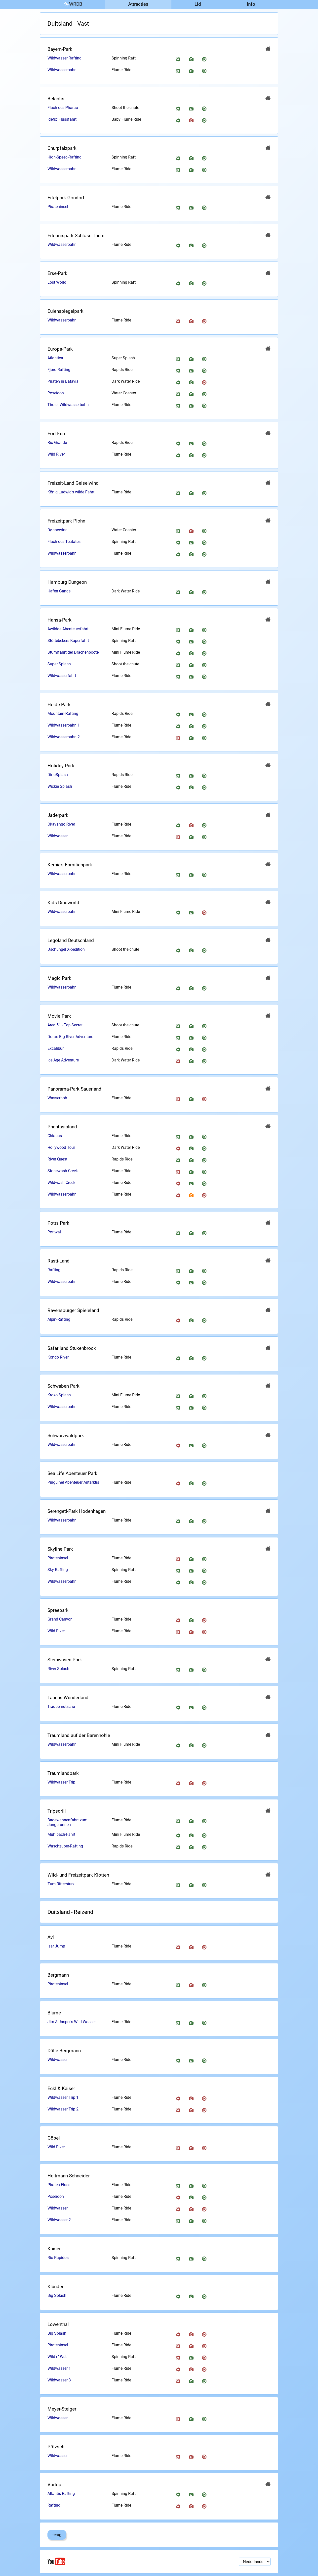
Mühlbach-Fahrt (61, 1834)
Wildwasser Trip (61, 1782)
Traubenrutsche (61, 1706)
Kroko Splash (59, 1395)
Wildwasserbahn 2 (63, 737)
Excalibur (55, 1048)
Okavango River (61, 824)
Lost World (56, 282)
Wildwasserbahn (62, 69)
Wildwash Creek (61, 1182)
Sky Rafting (57, 1569)
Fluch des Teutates (63, 541)
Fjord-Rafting (58, 369)
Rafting (53, 1269)
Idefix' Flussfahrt (62, 119)
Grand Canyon (60, 1619)
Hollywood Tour (61, 1147)
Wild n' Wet (57, 2356)
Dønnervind (57, 529)
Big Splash (56, 2295)
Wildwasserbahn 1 (63, 725)
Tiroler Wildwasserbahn (68, 404)
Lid (198, 4)
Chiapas (54, 1135)
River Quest (57, 1159)
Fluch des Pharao (62, 107)
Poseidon (55, 393)
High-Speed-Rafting (64, 157)
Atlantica (55, 358)
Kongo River (58, 1357)
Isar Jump (56, 1946)
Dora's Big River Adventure (70, 1036)
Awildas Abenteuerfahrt (67, 629)
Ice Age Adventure (63, 1060)
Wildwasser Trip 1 (63, 2097)
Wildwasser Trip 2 (63, 2109)
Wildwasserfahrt (61, 675)
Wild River (56, 454)
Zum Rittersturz (61, 1884)
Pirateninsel (57, 206)
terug (56, 2534)
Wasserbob (57, 1098)
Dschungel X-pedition (66, 949)
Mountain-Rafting (62, 713)
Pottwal (54, 1232)
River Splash (58, 1668)
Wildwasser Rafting (64, 58)
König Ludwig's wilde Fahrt (70, 492)
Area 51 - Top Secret (64, 1025)
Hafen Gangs (59, 591)
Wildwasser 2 (59, 2219)
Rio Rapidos (58, 2257)
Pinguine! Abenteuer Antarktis (73, 1482)
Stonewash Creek (62, 1170)
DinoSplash (57, 774)
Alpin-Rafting (58, 1319)
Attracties (138, 4)
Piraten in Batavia (63, 381)
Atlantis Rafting (61, 2493)
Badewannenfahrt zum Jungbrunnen (67, 1822)
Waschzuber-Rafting (65, 1846)
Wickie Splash (59, 786)
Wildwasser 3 (59, 2380)
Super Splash (59, 664)
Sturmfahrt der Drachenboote (73, 652)
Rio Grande (57, 442)
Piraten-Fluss (58, 2184)
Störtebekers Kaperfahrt (68, 640)
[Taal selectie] (255, 2562)
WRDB (72, 4)
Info (251, 4)
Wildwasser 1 (59, 2368)
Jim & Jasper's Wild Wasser (71, 2021)
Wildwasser (57, 836)
